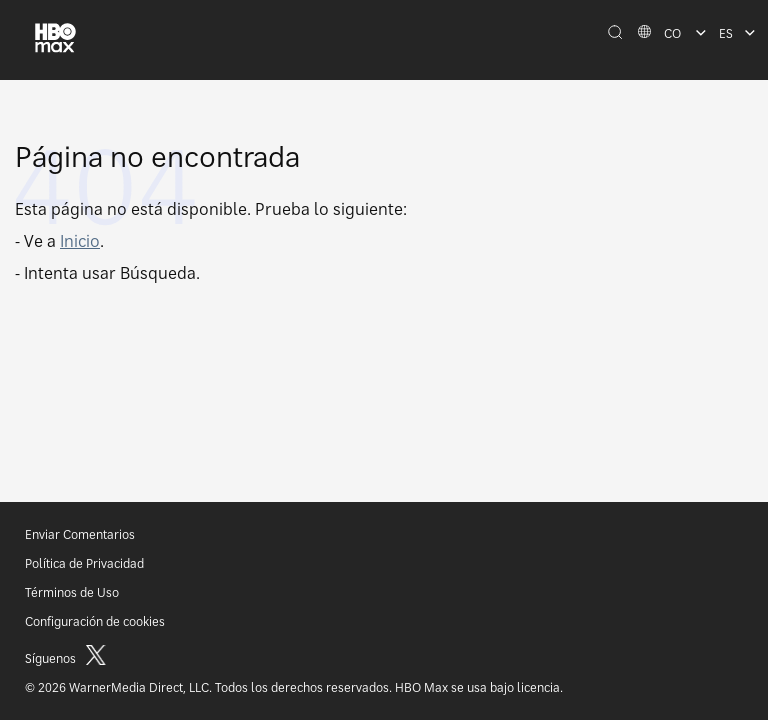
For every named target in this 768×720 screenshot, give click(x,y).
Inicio (80, 241)
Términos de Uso (72, 592)
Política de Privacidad (84, 563)
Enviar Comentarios (80, 534)
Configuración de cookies (95, 621)
